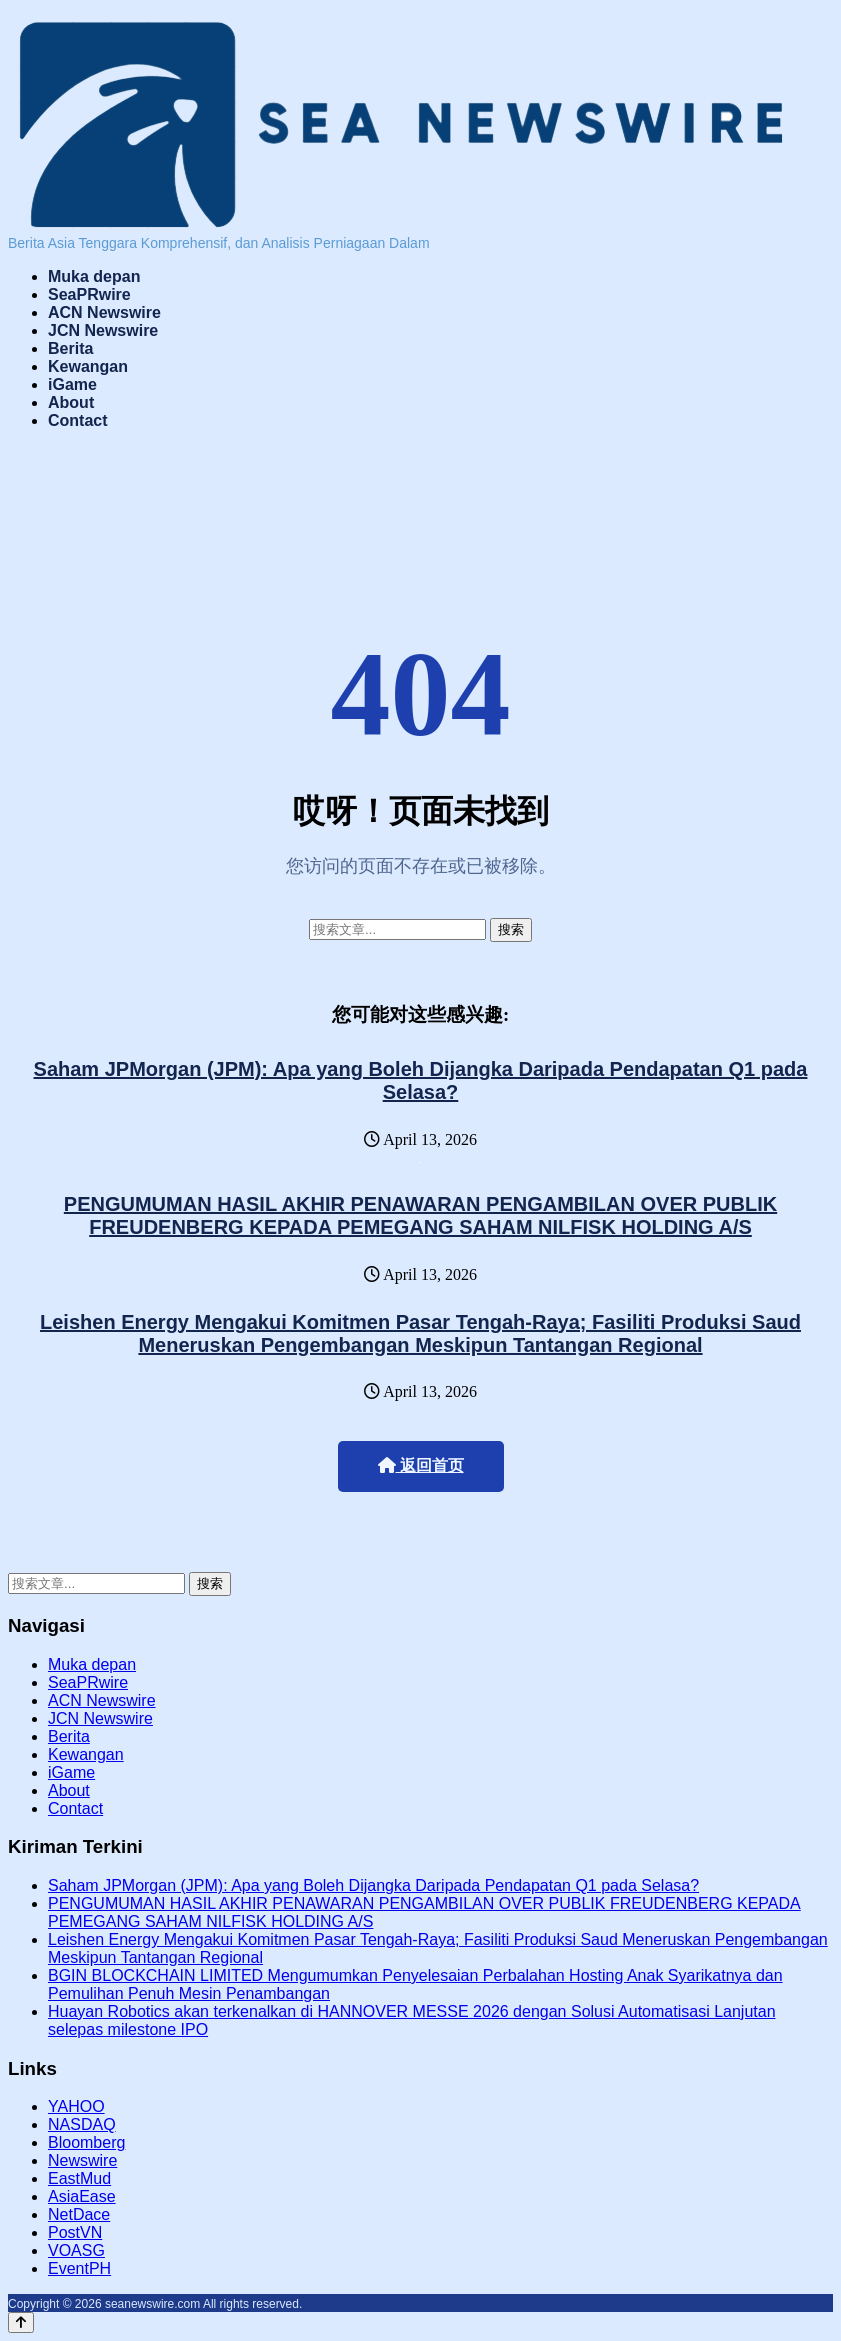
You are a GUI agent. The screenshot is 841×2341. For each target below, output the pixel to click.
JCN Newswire (103, 330)
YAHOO (76, 2106)
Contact (78, 420)
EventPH (79, 2268)
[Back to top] (21, 2322)
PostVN (75, 2232)
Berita (70, 348)
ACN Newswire (104, 312)
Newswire (82, 2160)
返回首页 (421, 1465)
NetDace (79, 2214)
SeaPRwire (89, 294)
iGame (72, 384)
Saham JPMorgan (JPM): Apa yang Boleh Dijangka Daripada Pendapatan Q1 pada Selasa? (421, 1080)
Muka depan (94, 276)
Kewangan (88, 366)
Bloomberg (86, 2142)
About (71, 402)
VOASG (76, 2250)
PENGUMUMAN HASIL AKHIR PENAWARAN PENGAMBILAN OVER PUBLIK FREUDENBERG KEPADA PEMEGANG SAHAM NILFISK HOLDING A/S (420, 1215)
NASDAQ (82, 2124)
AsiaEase (82, 2196)
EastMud (79, 2178)
